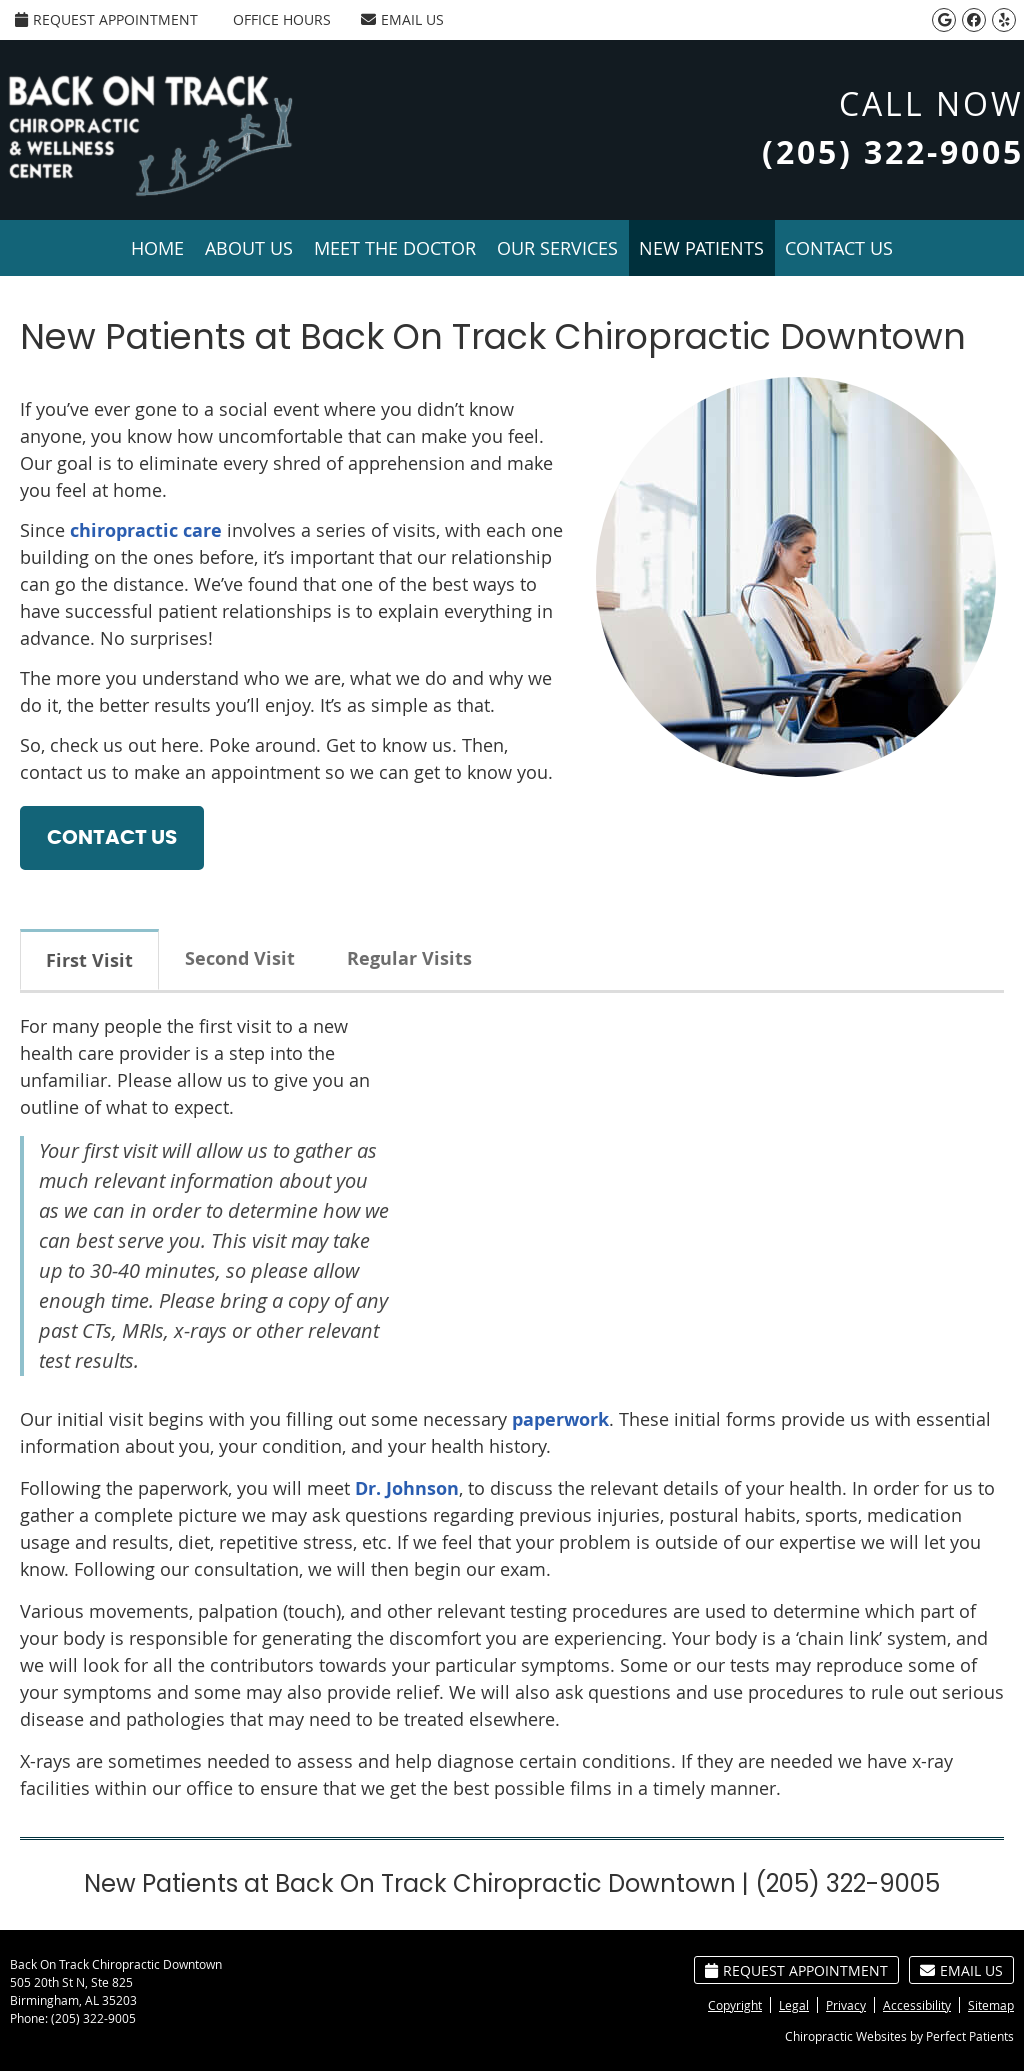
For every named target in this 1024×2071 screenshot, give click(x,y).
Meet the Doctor (395, 248)
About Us (249, 248)
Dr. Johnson (407, 1488)
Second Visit (240, 958)
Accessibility (917, 2005)
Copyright (735, 2005)
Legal (794, 2005)
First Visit (89, 960)
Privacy (846, 2005)
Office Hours (282, 19)
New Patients (701, 248)
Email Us (402, 19)
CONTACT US (112, 838)
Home (157, 248)
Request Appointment (106, 19)
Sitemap (991, 2005)
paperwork (560, 1419)
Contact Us (839, 248)
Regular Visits (409, 958)
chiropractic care (146, 530)
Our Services (557, 248)
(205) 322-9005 (93, 2018)
